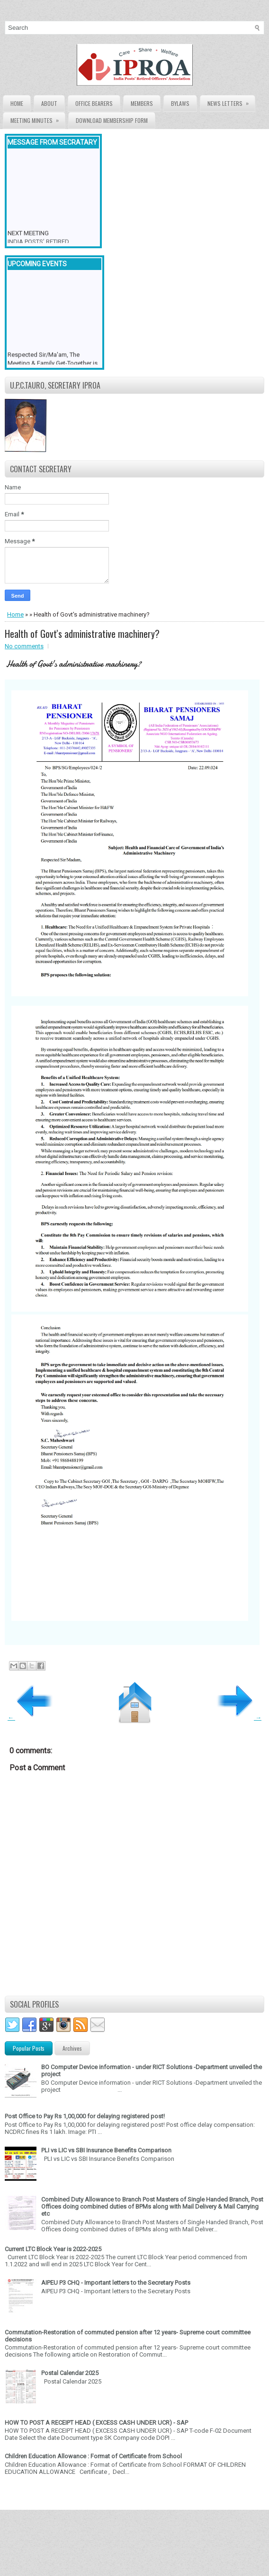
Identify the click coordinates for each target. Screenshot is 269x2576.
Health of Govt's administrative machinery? (82, 633)
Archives (72, 2048)
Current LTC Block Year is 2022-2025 (53, 2249)
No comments (24, 646)
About (49, 103)
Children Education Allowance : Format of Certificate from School (93, 2456)
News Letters (231, 101)
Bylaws (180, 103)
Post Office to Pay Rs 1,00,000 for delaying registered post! (85, 2116)
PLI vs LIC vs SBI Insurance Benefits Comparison (106, 2150)
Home (16, 103)
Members (142, 103)
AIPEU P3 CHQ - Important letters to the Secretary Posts (115, 2282)
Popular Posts (29, 2048)
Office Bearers (94, 103)
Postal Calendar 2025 (70, 2372)
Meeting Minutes (37, 118)
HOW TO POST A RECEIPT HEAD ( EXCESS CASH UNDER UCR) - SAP (96, 2422)
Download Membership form (112, 120)
